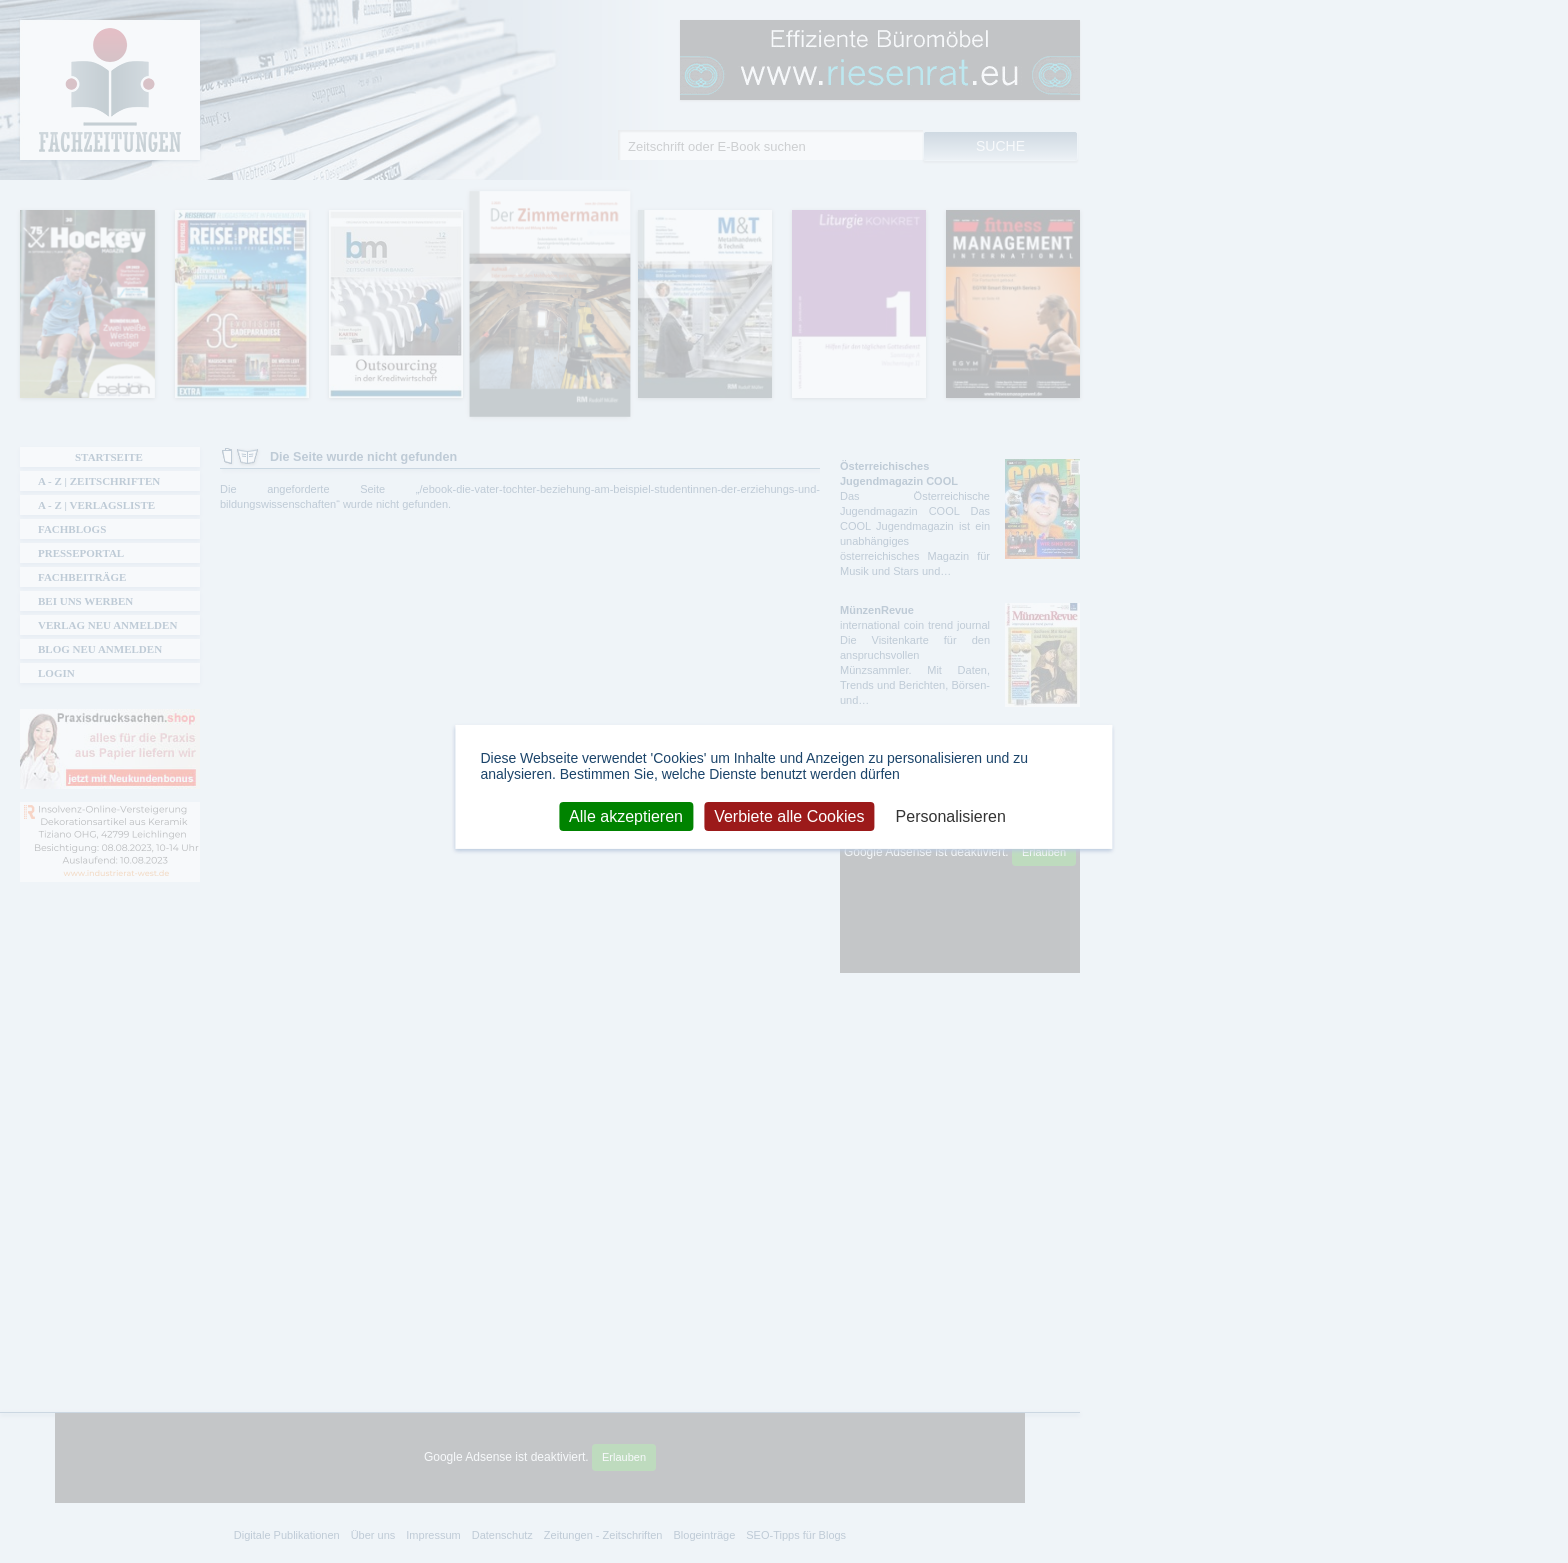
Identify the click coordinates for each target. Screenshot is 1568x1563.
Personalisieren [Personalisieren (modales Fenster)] (951, 815)
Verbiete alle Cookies (789, 815)
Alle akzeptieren (626, 815)
